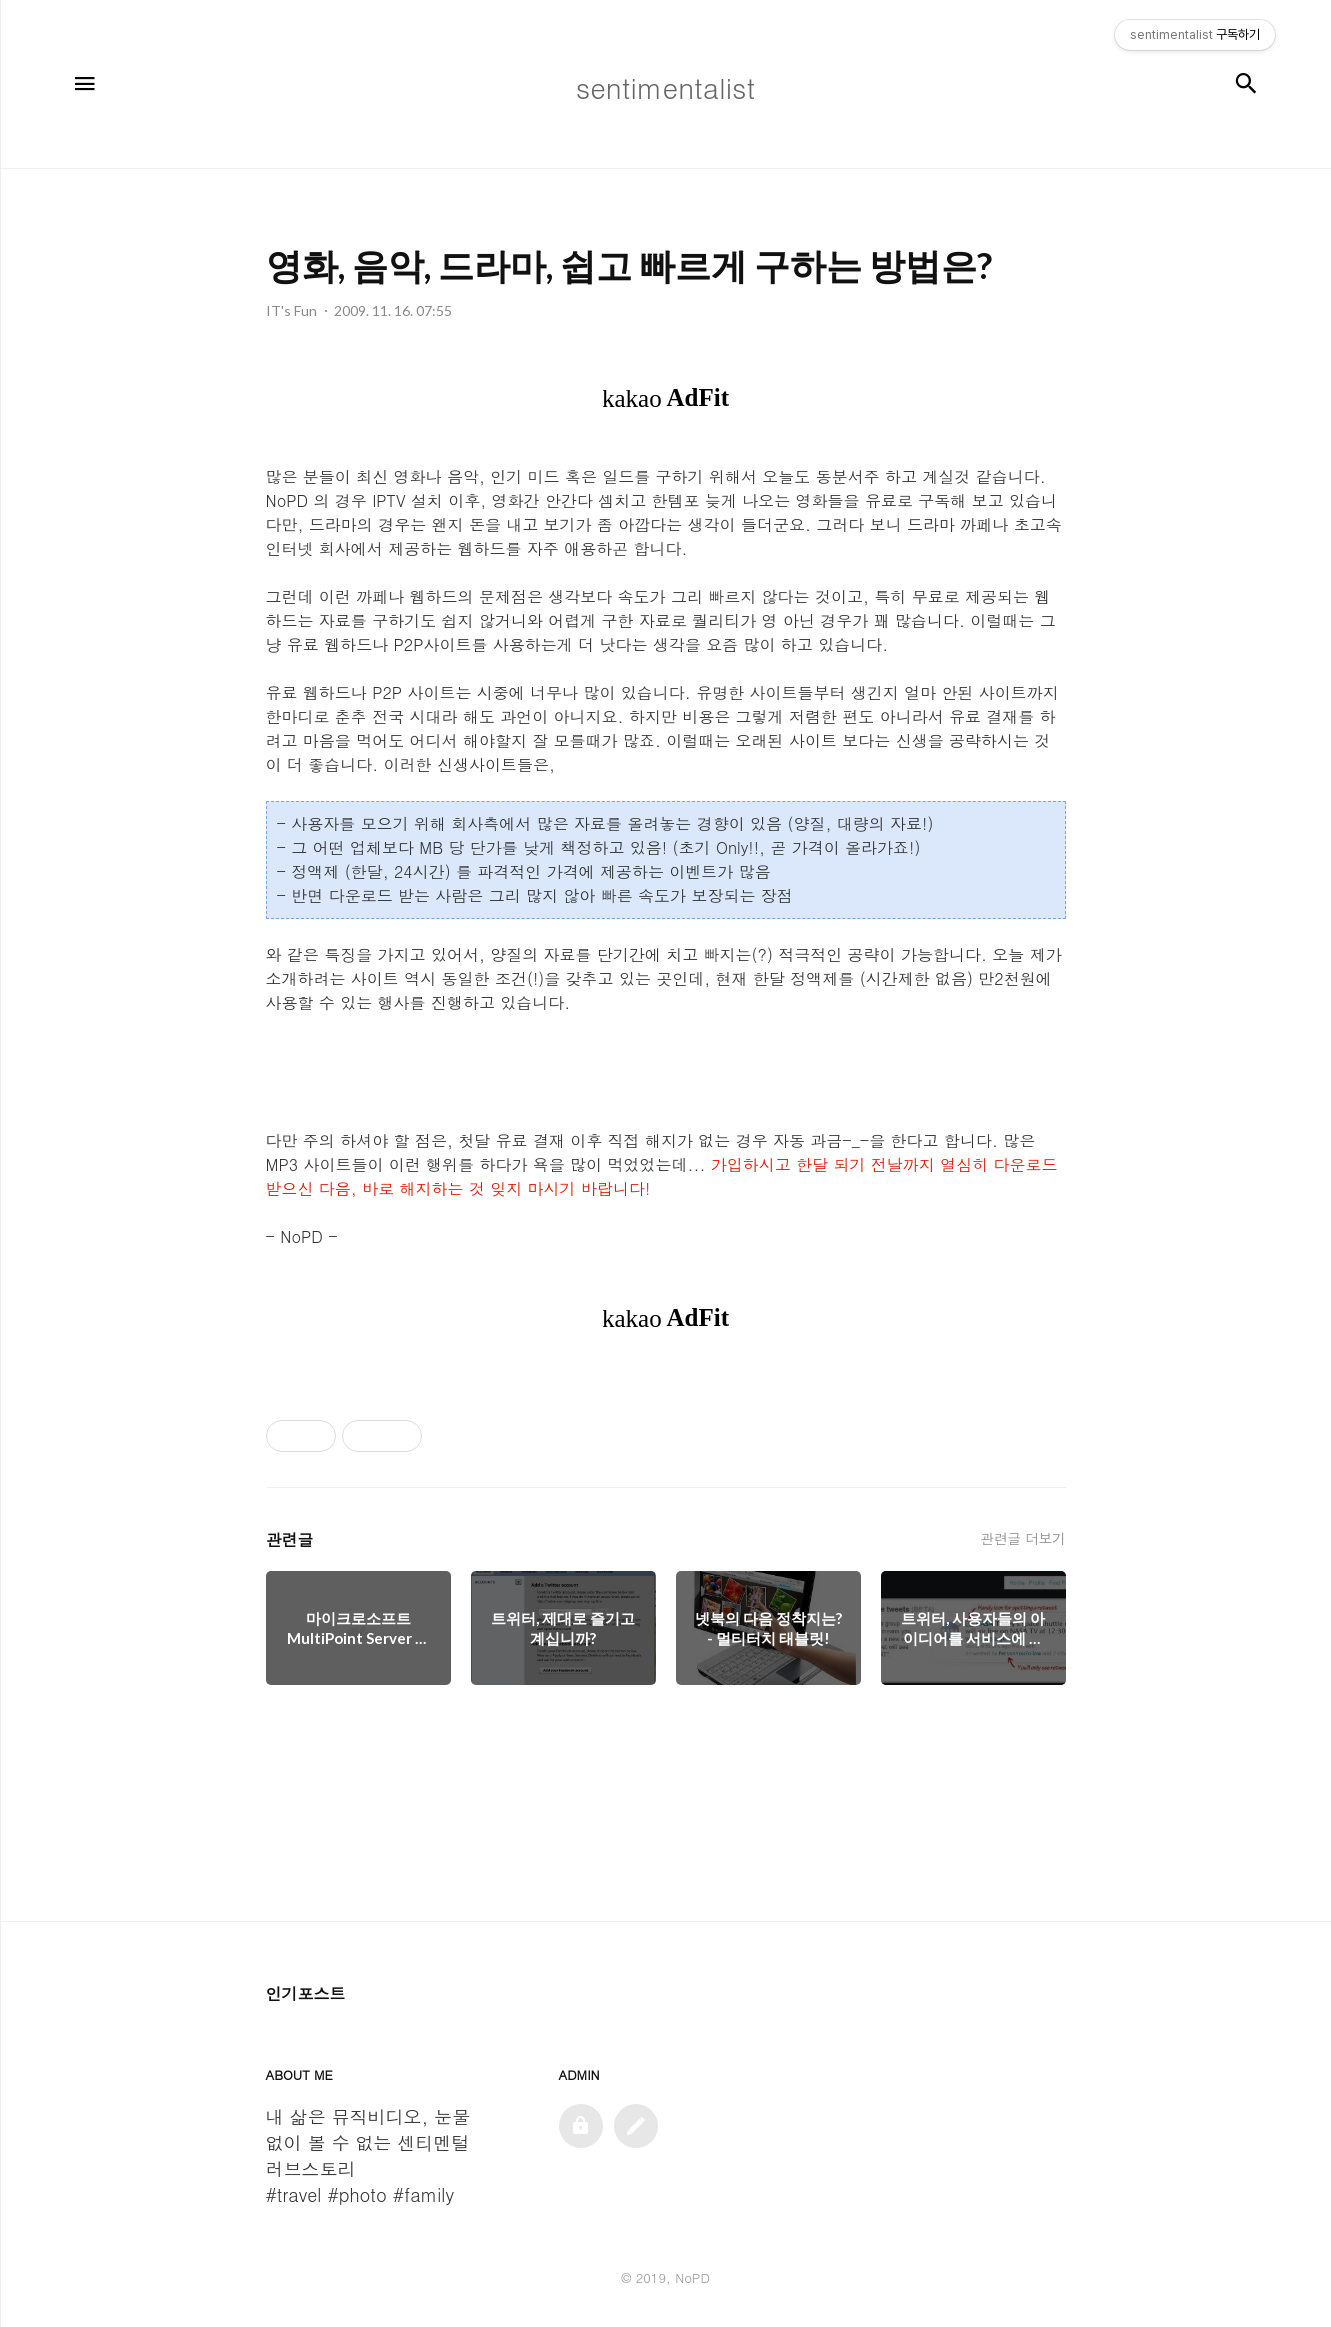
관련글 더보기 (1022, 1538)
